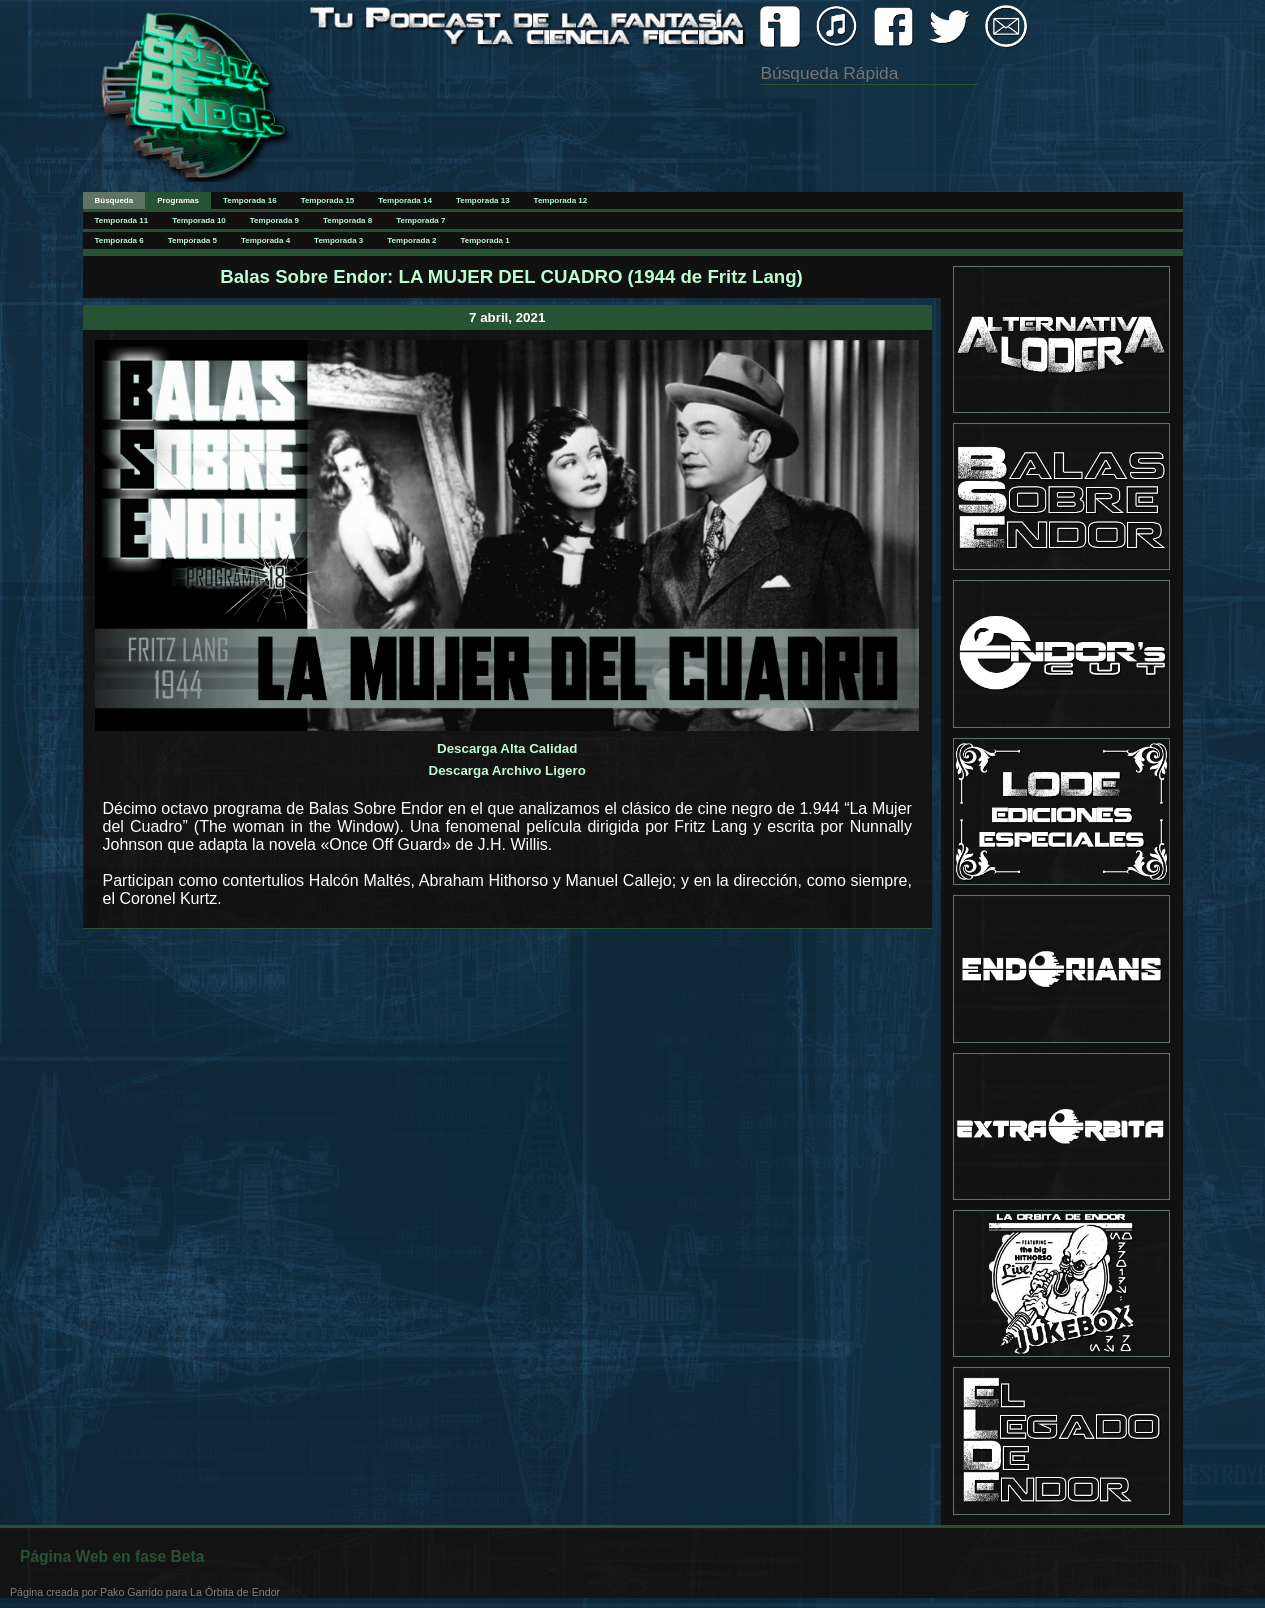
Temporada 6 (119, 240)
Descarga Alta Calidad (507, 748)
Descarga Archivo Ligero (507, 770)
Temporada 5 (192, 240)
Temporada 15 (328, 200)
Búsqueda (114, 200)
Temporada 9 (274, 220)
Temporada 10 (199, 220)
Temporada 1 (485, 240)
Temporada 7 (420, 220)
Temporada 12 (561, 200)
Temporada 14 (405, 200)
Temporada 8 (347, 220)
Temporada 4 (265, 240)
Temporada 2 (411, 240)
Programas (178, 200)
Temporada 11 (122, 220)
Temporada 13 (483, 200)
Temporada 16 (250, 200)
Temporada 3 (338, 240)
